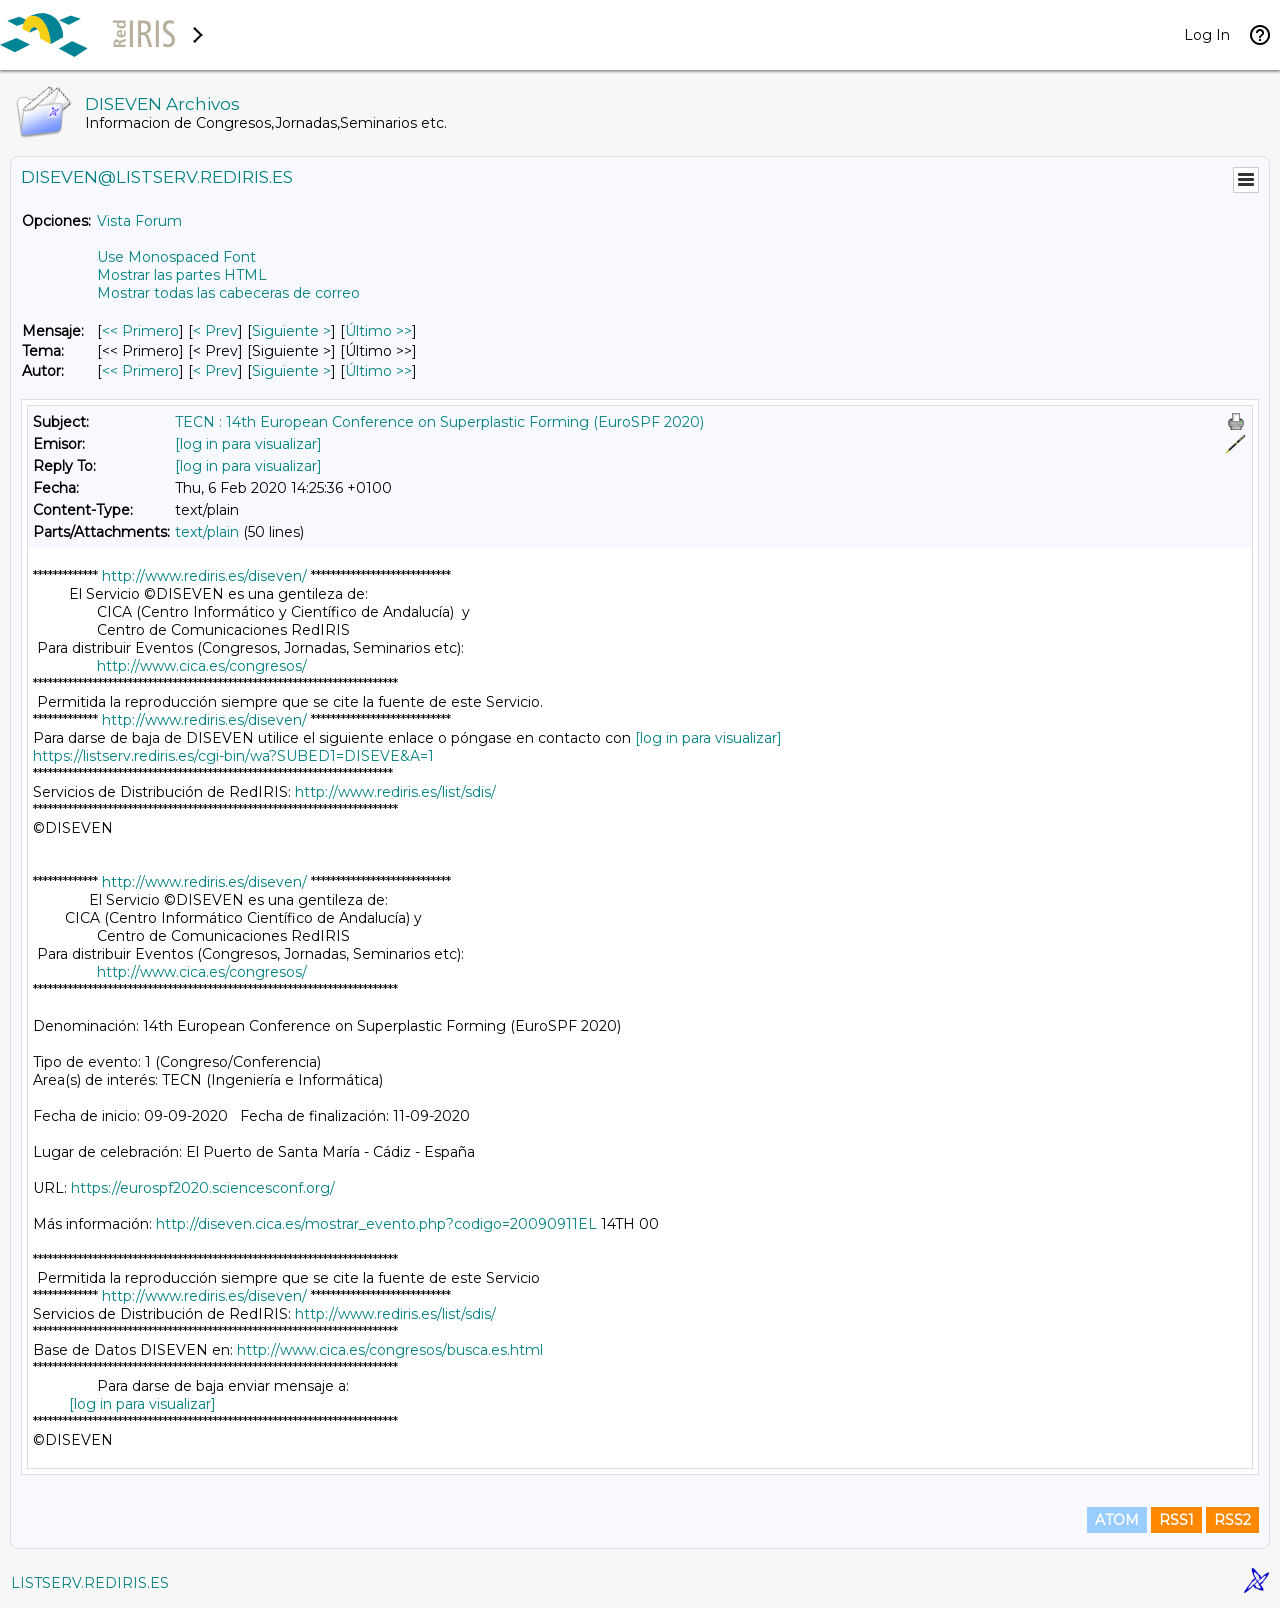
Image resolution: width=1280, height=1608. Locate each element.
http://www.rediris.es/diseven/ (204, 576)
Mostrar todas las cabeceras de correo (228, 293)
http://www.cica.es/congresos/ (202, 666)
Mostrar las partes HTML (182, 275)
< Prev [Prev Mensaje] (215, 331)
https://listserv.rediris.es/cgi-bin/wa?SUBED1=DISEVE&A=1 (233, 756)
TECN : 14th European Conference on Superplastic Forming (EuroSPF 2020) (439, 422)
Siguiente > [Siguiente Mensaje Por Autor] (291, 371)
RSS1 (1176, 1520)
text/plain (207, 532)
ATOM (1117, 1520)
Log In (1207, 35)
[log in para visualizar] (248, 444)
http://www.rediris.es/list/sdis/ (395, 792)
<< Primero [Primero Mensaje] (140, 331)
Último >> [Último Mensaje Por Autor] (378, 371)
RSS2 (1232, 1520)
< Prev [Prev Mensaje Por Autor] (215, 371)
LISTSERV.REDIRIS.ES (90, 1583)
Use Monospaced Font (176, 257)
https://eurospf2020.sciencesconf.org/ (203, 1188)
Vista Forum (139, 221)
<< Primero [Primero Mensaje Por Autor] (140, 371)
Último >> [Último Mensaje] (378, 331)
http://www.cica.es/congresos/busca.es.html (390, 1350)
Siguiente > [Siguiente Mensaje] (291, 331)
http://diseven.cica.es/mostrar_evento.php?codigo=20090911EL (376, 1224)
